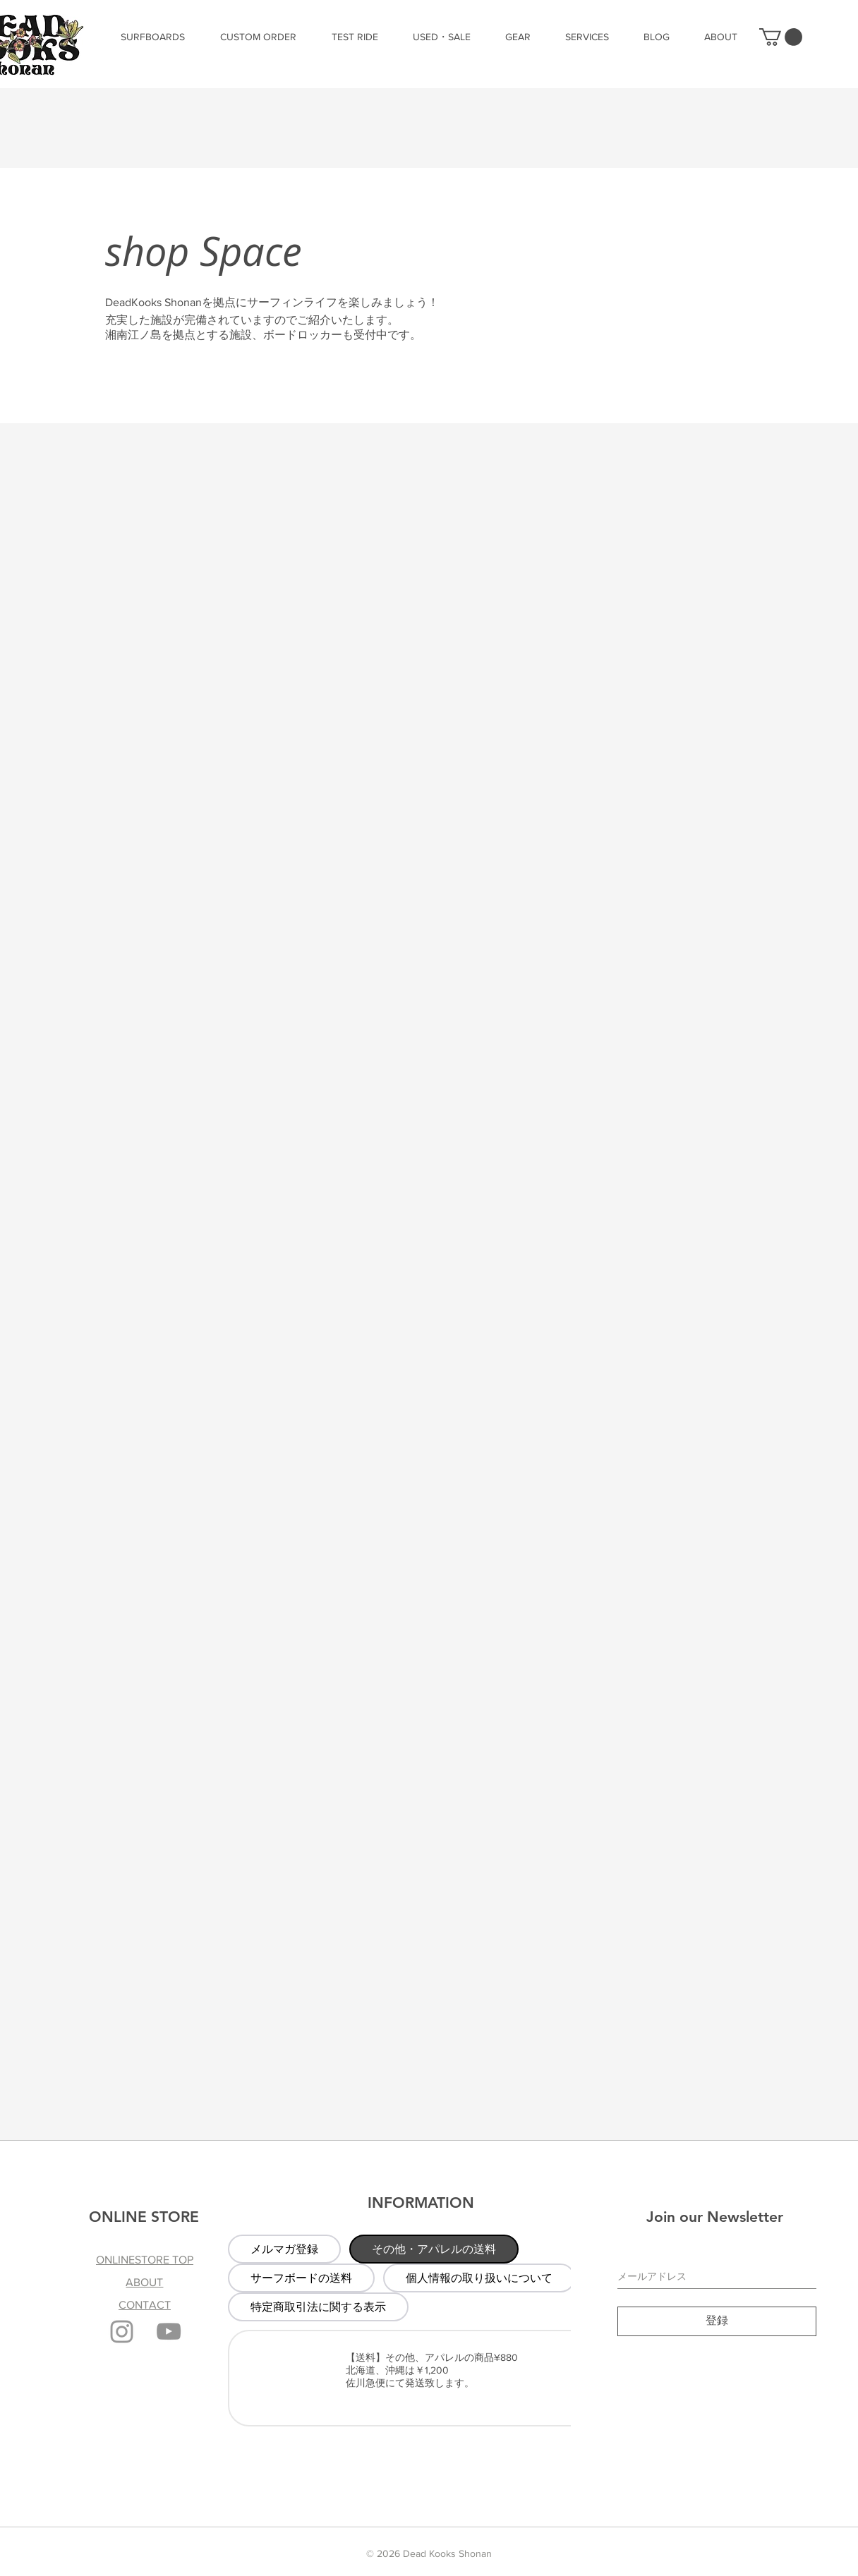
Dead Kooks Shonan (447, 2553)
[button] (780, 37)
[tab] (284, 2249)
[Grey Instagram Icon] (122, 2331)
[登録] (716, 2321)
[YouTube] (168, 2331)
